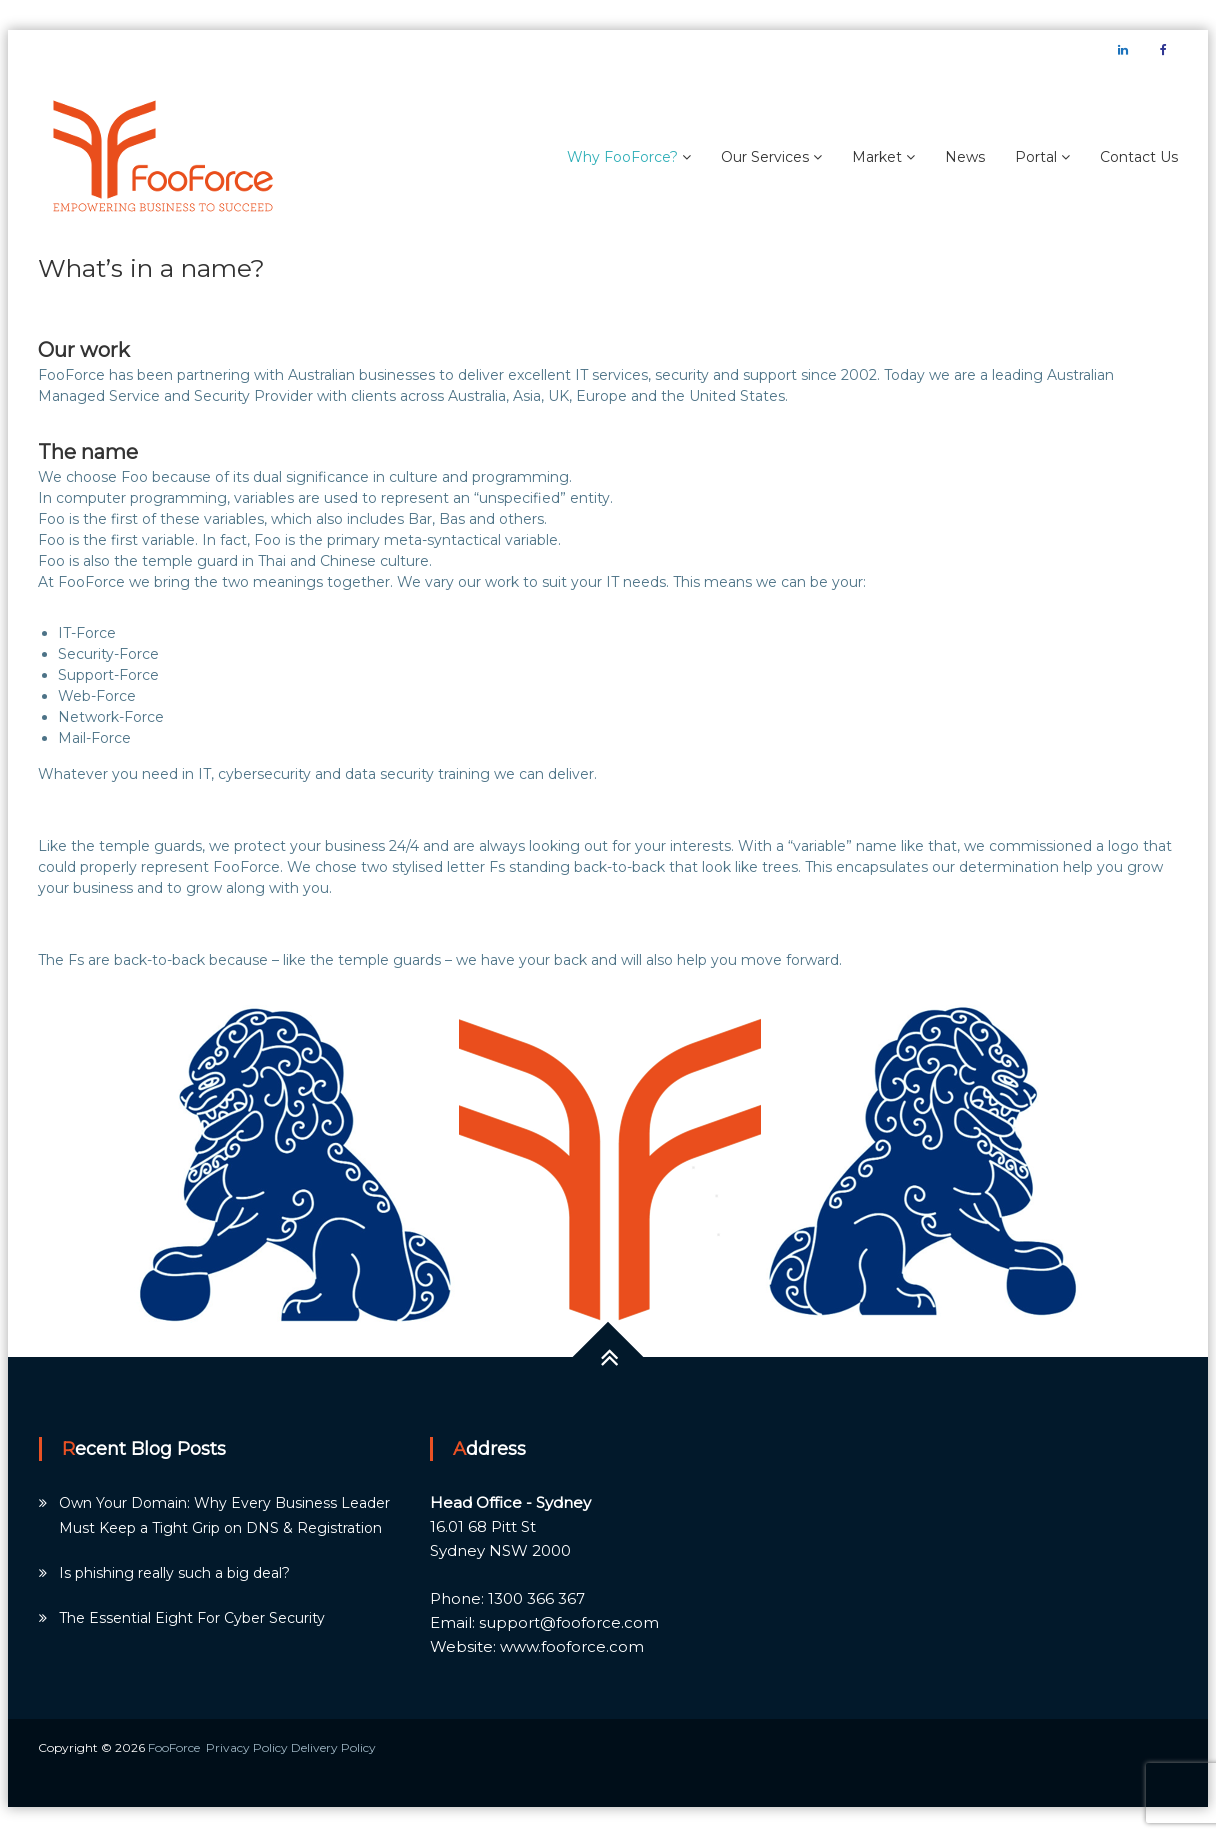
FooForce (174, 1747)
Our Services (765, 157)
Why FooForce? (622, 157)
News (965, 157)
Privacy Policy (248, 1747)
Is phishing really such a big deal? (174, 1573)
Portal (1036, 157)
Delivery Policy (333, 1747)
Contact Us (1139, 157)
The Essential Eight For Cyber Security (192, 1618)
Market (877, 157)
